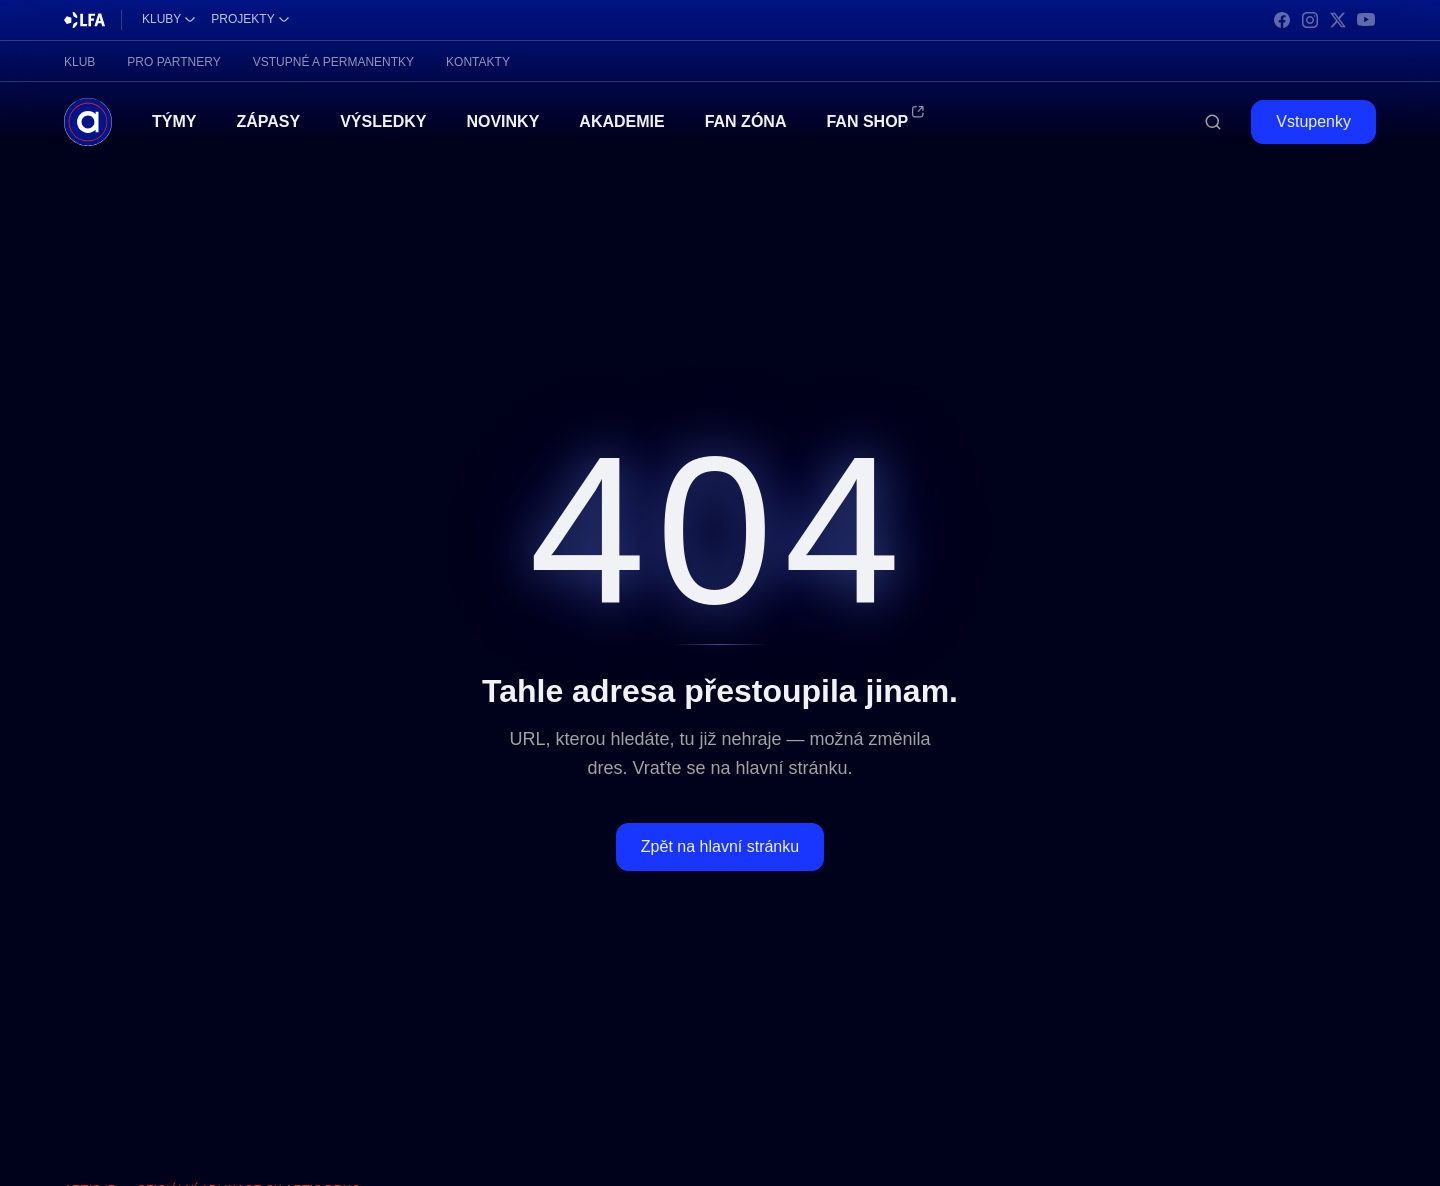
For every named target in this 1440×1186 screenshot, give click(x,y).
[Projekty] (249, 20)
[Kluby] (168, 20)
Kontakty (478, 62)
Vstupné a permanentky (333, 62)
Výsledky (383, 121)
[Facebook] (1282, 20)
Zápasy (268, 121)
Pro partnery (173, 62)
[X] (1338, 20)
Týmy (174, 121)
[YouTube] (1366, 20)
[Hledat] (1213, 122)
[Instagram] (1310, 20)
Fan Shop (867, 120)
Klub (79, 62)
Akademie (621, 121)
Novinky (502, 121)
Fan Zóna (746, 121)
